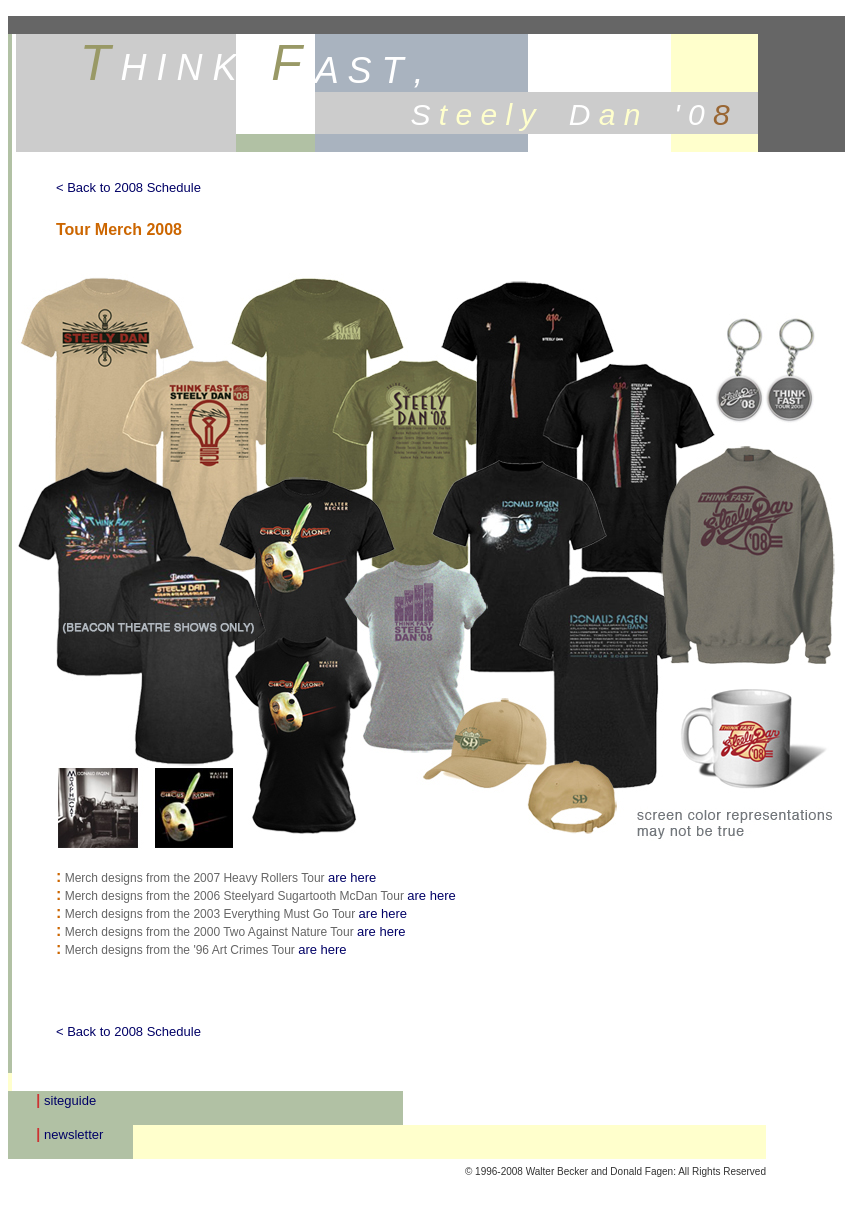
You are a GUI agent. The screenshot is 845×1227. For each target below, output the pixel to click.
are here (352, 877)
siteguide (70, 1100)
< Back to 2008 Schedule (128, 187)
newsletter (73, 1134)
